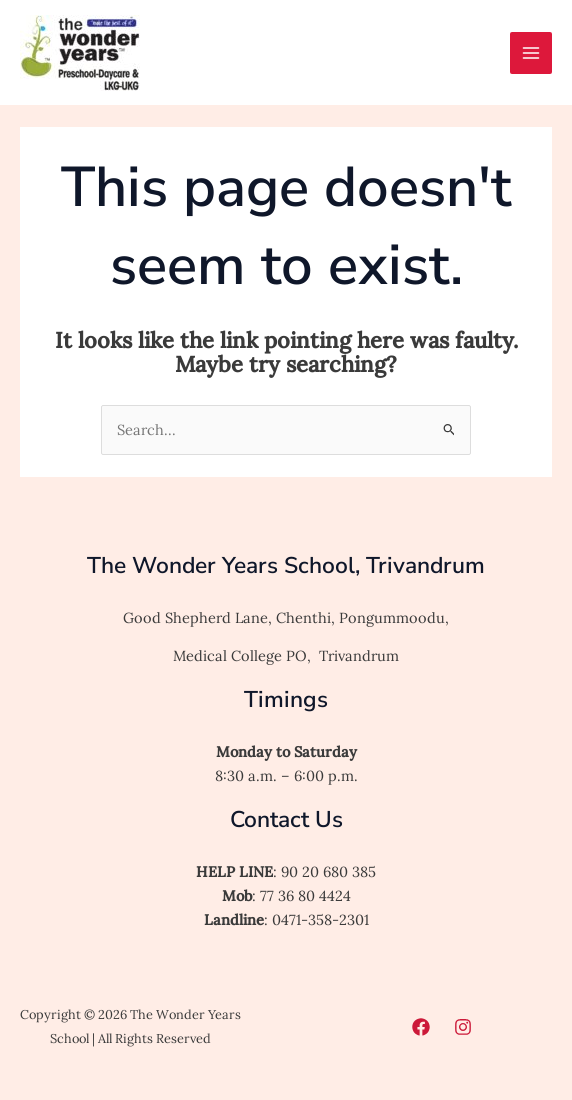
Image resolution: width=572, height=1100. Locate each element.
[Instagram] (463, 1027)
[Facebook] (421, 1027)
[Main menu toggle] (531, 53)
